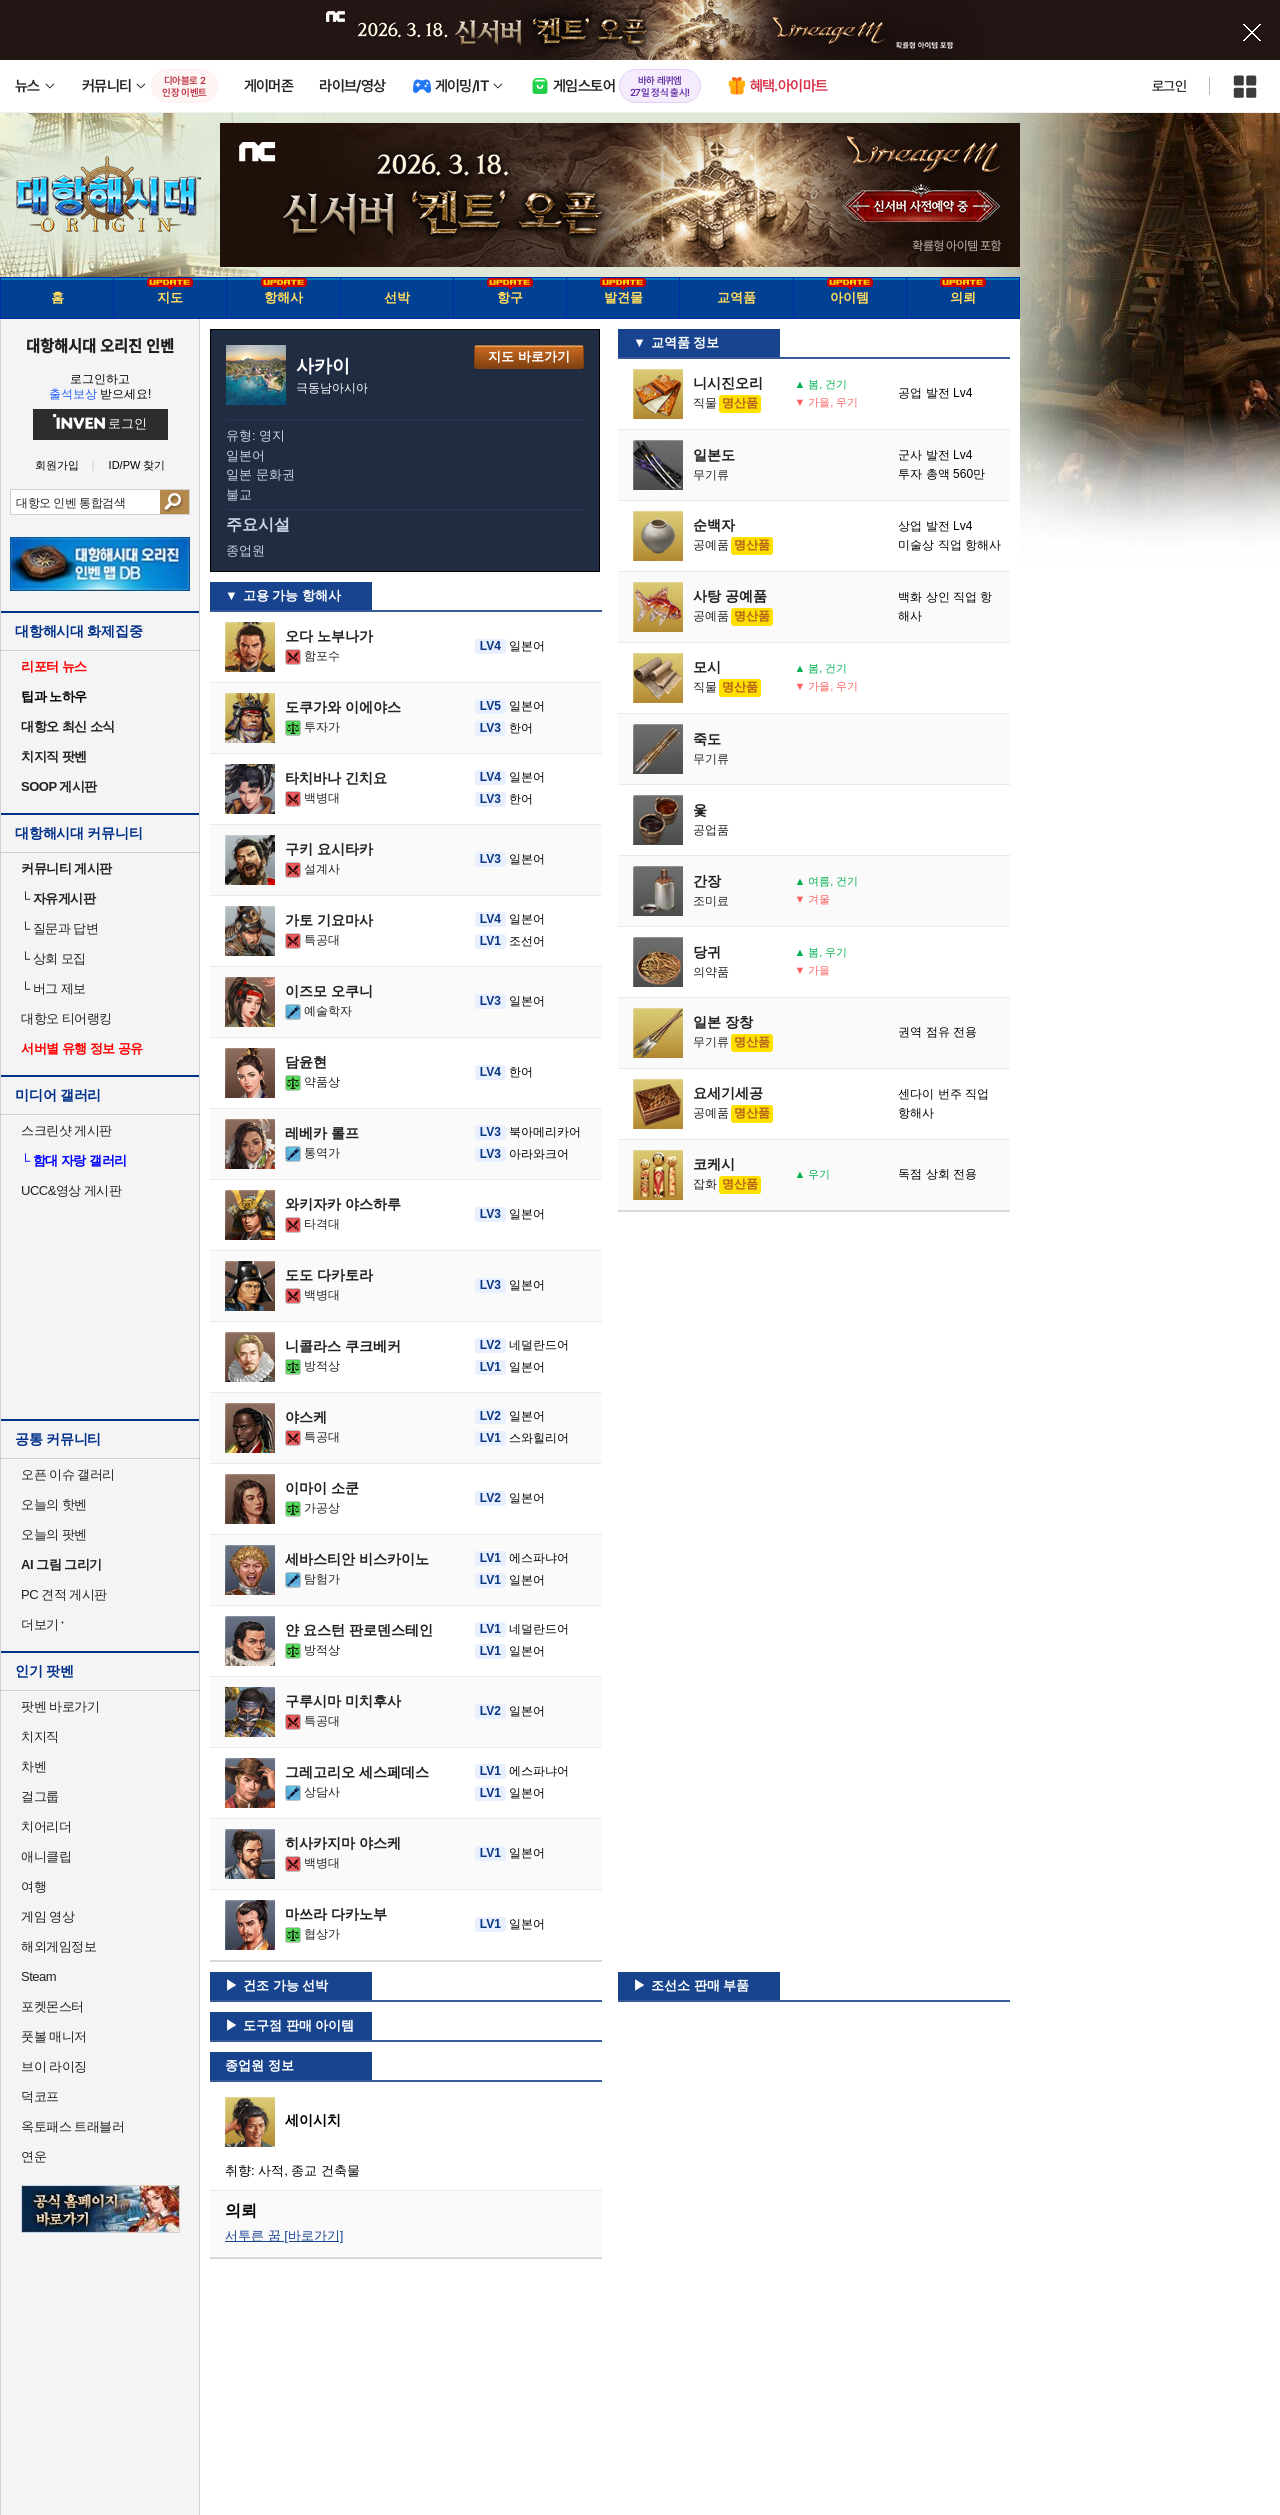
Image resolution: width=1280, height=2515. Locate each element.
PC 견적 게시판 (64, 1594)
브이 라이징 (54, 2066)
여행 (33, 1886)
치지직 (40, 1736)
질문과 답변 (59, 928)
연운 (33, 2156)
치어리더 (46, 1826)
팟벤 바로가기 (60, 1706)
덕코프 (40, 2096)
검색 (174, 502)
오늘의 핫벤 (54, 1504)
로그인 (1169, 86)
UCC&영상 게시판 (71, 1190)
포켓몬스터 (52, 2006)
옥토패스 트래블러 (72, 2126)
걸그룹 (40, 1796)
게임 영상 (47, 1916)
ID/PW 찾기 (137, 465)
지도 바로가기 (529, 356)
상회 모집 (53, 958)
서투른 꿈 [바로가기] (284, 2235)
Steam (38, 1976)
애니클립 (46, 1856)
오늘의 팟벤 (54, 1534)
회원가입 (57, 465)
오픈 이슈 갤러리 (68, 1474)
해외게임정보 (58, 1946)
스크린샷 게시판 (66, 1130)
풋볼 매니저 (54, 2036)
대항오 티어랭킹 (66, 1018)
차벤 (33, 1766)
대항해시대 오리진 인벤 (99, 345)
